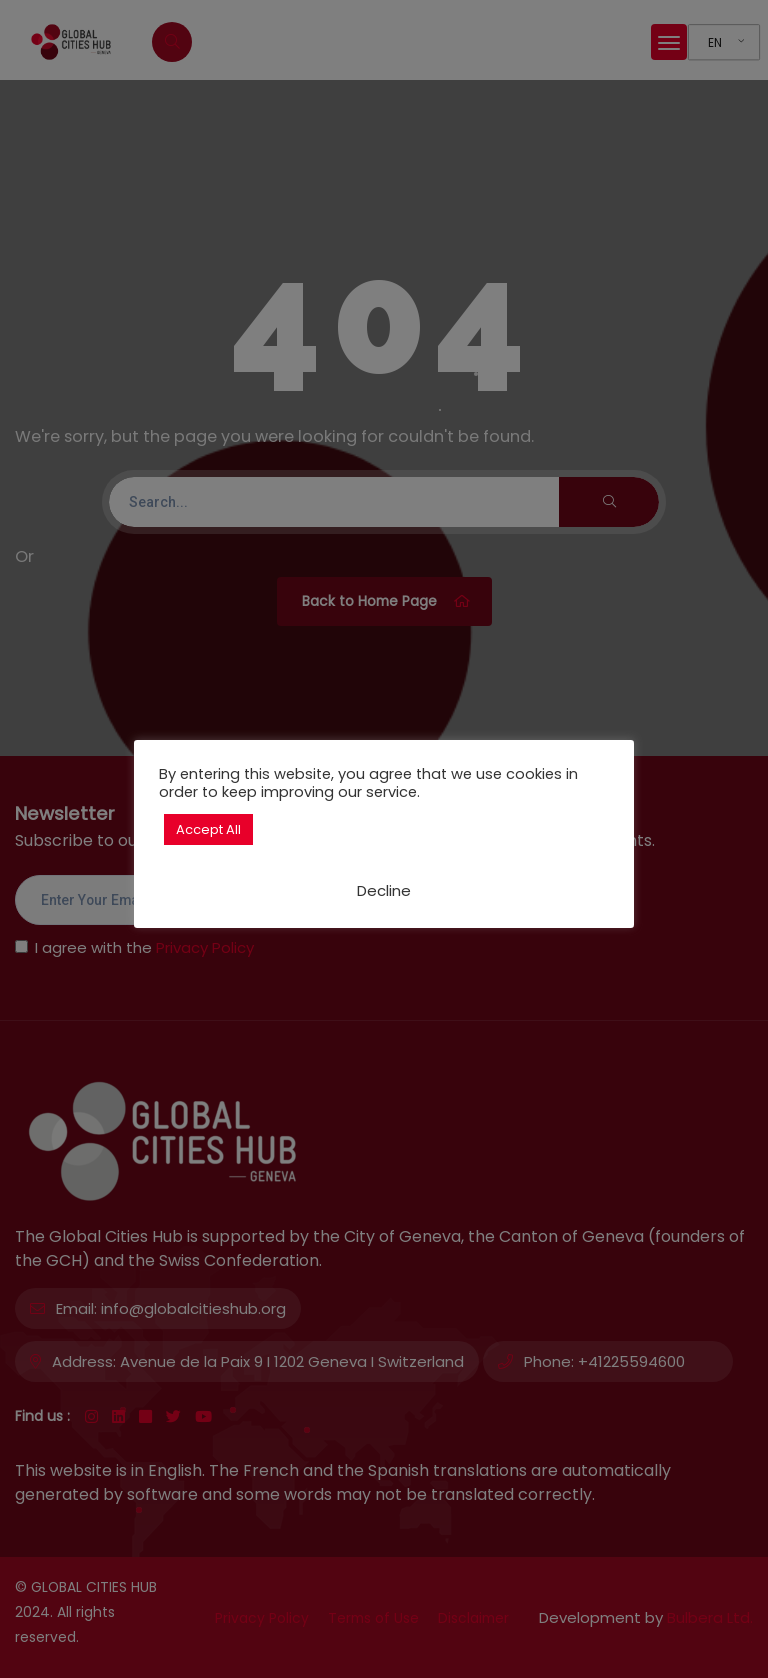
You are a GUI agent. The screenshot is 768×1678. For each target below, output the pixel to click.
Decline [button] (384, 890)
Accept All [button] (208, 829)
